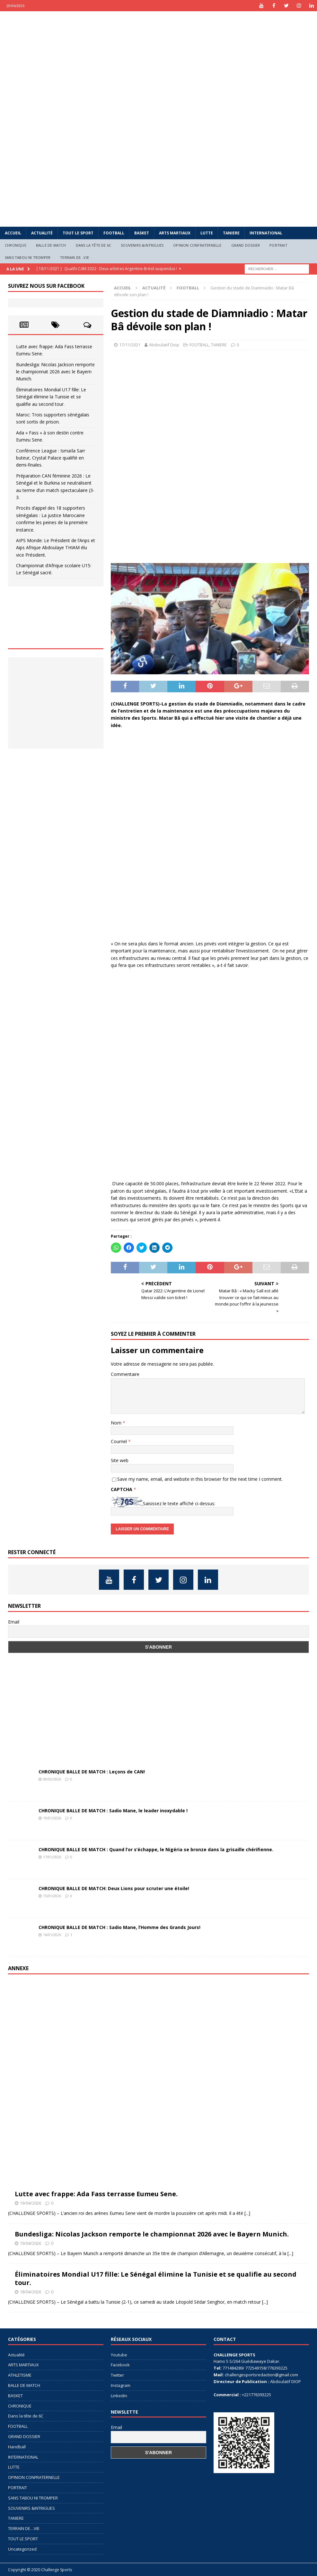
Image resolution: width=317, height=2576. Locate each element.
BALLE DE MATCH (51, 245)
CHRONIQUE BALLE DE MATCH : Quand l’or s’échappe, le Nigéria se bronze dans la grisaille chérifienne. (156, 1849)
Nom (117, 1423)
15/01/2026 (52, 1895)
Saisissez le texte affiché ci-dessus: (179, 1503)
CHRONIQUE (15, 245)
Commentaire (125, 1374)
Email (13, 1622)
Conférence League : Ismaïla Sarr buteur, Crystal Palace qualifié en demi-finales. (50, 458)
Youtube (119, 2355)
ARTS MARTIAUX (174, 233)
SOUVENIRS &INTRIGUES (142, 245)
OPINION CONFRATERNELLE (197, 245)
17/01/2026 (52, 1856)
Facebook (120, 2365)
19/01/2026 (52, 1818)
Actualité (42, 233)
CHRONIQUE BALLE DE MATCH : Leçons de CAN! (92, 1772)
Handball (17, 2447)
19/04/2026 (30, 2203)
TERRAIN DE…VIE (74, 257)
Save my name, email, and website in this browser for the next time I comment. (200, 1479)
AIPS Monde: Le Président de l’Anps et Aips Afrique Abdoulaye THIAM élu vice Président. (55, 547)
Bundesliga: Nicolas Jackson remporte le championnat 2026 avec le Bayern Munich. (55, 371)
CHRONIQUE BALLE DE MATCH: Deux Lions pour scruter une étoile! (114, 1888)
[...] (247, 2213)
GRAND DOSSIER (245, 245)
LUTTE (206, 233)
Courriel (119, 1441)
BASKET (141, 233)
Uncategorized (22, 2549)
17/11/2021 (129, 345)
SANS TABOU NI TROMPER (27, 257)
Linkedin (119, 2396)
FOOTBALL (113, 233)
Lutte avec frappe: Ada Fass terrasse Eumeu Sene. (96, 2193)
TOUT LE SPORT (78, 233)
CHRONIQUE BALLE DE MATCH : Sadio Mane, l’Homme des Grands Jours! (119, 1927)
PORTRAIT (278, 245)
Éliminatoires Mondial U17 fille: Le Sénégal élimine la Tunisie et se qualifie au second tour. (51, 397)
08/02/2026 (52, 1779)
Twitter (117, 2375)
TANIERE (231, 233)
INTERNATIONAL (266, 233)
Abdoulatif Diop (164, 345)
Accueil (13, 233)
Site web (119, 1460)
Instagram (120, 2385)
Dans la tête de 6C (93, 245)
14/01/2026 (52, 1934)
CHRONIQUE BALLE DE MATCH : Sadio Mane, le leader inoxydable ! (113, 1810)
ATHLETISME (19, 2375)
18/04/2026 (30, 2292)
